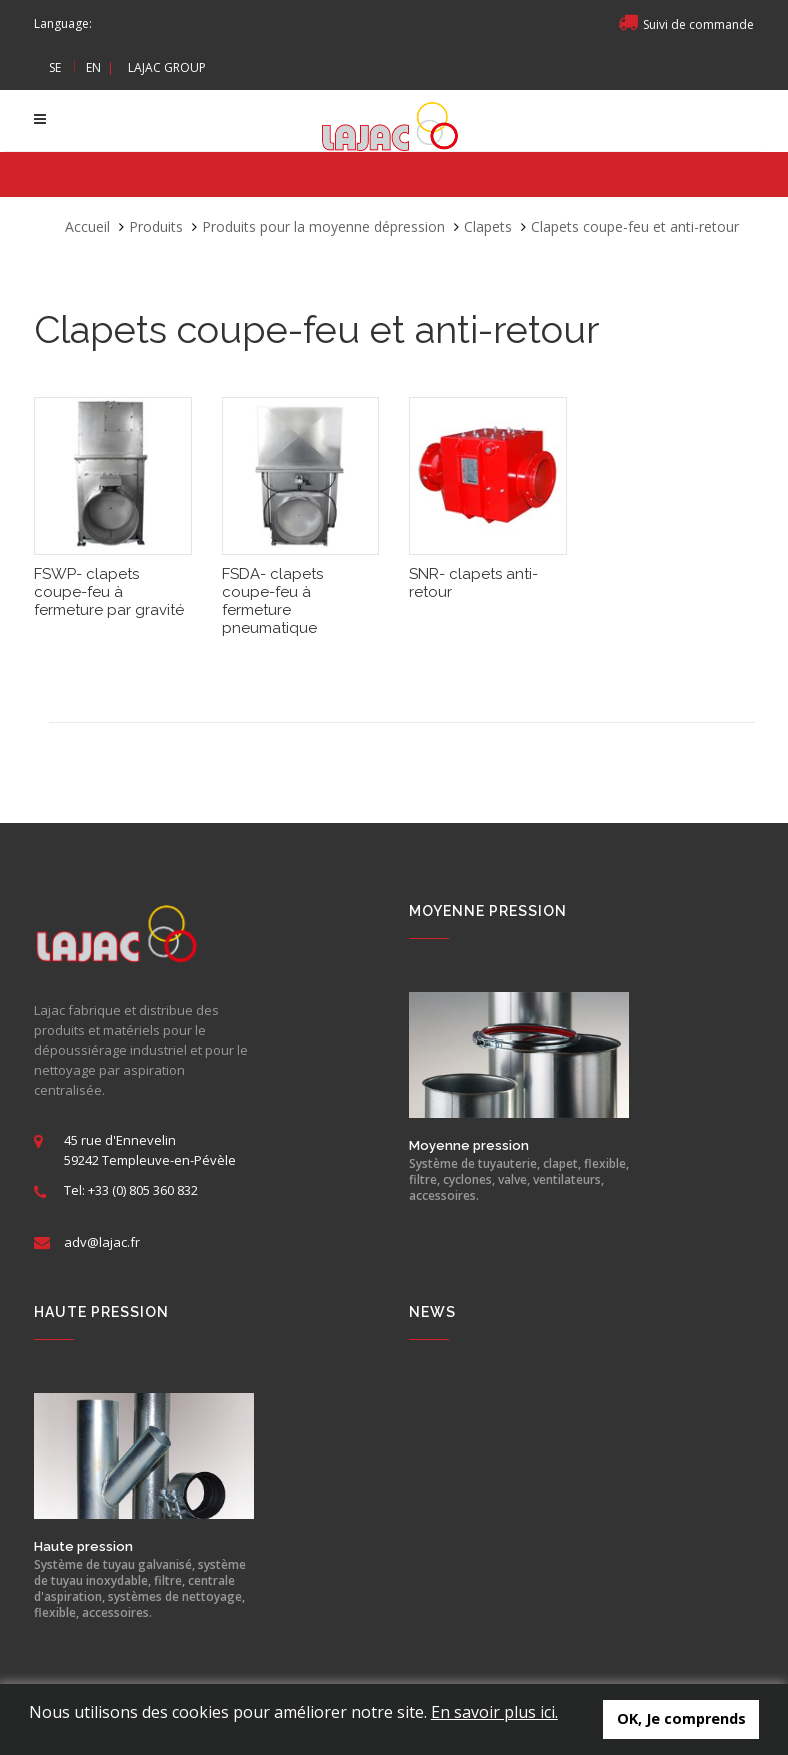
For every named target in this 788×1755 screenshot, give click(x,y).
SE (55, 67)
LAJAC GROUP (167, 67)
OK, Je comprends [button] (681, 1718)
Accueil (87, 226)
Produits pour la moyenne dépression (323, 226)
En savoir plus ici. (494, 1712)
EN (93, 67)
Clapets (488, 226)
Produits (156, 226)
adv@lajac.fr (102, 1242)
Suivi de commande (686, 24)
